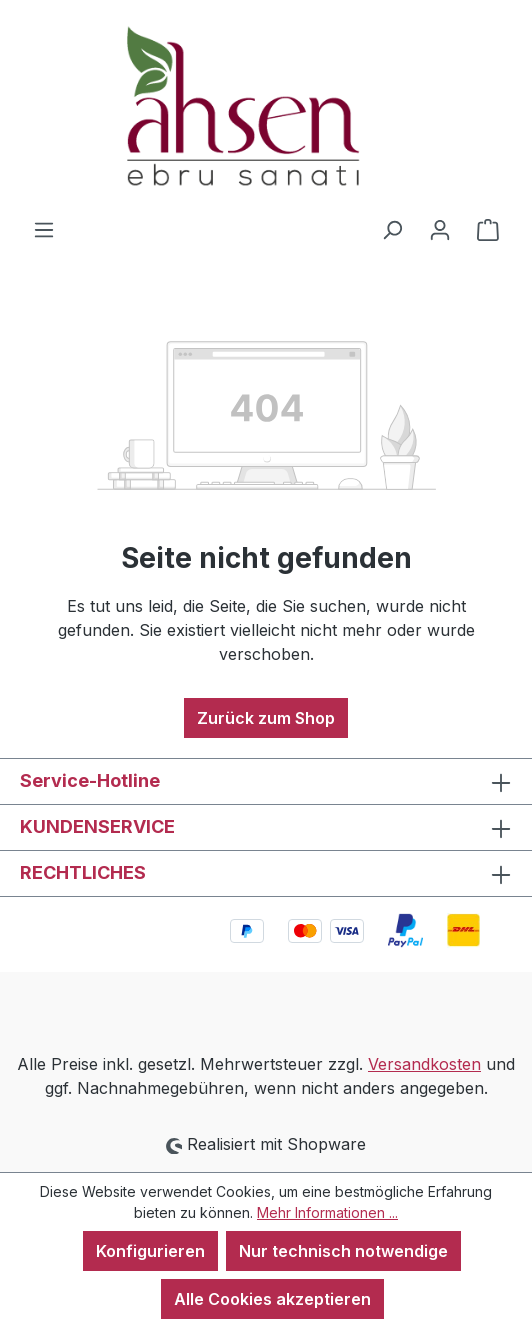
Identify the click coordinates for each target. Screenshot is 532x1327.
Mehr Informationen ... (327, 1212)
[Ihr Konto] (440, 229)
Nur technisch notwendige (343, 1251)
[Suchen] (392, 229)
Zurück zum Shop (266, 718)
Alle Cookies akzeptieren (272, 1299)
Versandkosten (424, 1064)
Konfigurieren (150, 1251)
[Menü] (44, 229)
